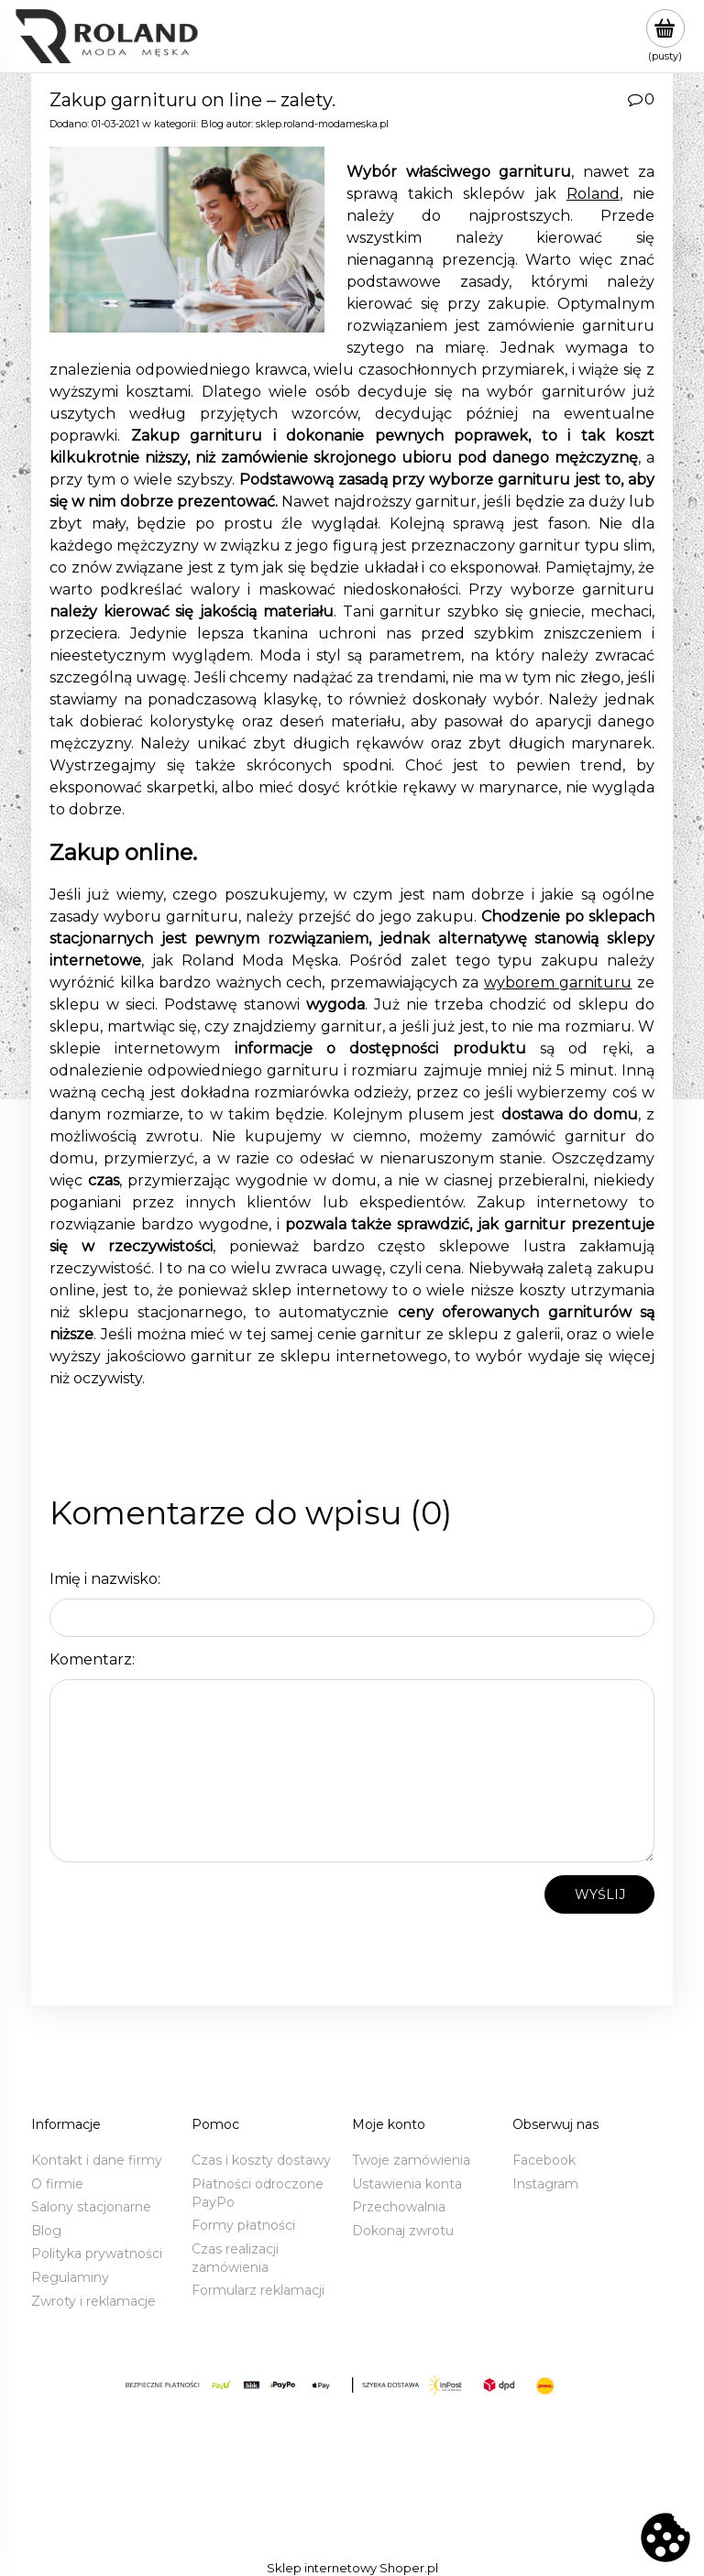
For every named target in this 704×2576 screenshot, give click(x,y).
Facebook (544, 2160)
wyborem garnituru (558, 982)
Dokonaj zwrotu (403, 2230)
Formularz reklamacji (258, 2290)
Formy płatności (243, 2225)
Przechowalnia (399, 2207)
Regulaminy (70, 2277)
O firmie (57, 2184)
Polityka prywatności (96, 2253)
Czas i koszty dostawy (261, 2160)
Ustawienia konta (407, 2184)
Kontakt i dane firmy (96, 2160)
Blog (212, 123)
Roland (593, 193)
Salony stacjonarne (91, 2207)
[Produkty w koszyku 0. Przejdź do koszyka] (665, 35)
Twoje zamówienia (411, 2160)
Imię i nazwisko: (105, 1579)
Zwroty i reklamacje (93, 2301)
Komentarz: (92, 1659)
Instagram (545, 2184)
